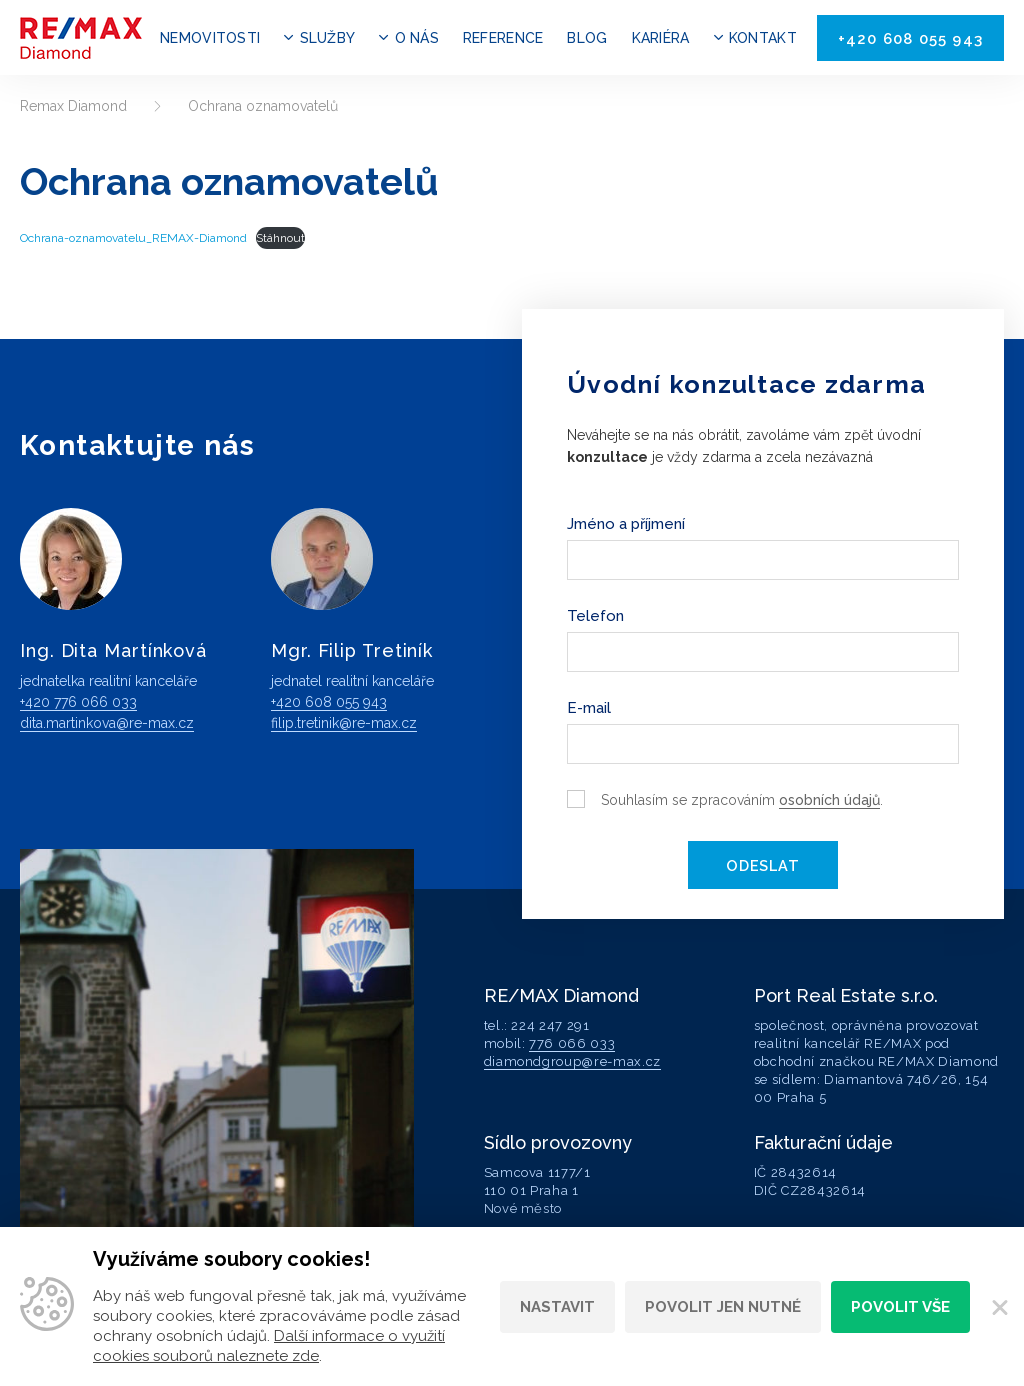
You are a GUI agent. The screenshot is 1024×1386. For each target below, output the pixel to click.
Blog (587, 38)
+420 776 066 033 (78, 702)
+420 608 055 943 (910, 39)
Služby (328, 38)
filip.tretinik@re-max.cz (344, 723)
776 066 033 (572, 1041)
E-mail (589, 708)
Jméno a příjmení (626, 524)
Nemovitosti (210, 38)
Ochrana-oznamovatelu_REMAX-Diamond (133, 238)
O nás (417, 38)
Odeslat (763, 865)
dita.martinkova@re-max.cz (107, 723)
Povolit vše (900, 1307)
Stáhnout (280, 238)
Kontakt (763, 38)
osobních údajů (829, 800)
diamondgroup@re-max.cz (572, 1059)
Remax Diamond (73, 106)
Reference (503, 38)
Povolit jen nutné (723, 1307)
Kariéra (661, 38)
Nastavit (557, 1307)
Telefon (595, 616)
